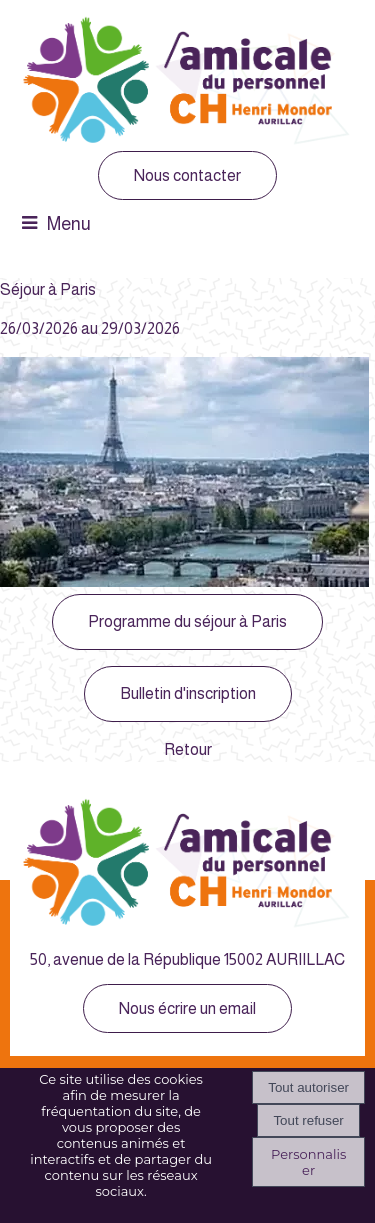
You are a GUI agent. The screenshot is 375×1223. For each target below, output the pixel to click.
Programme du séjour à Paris (187, 621)
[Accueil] (188, 83)
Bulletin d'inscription (188, 693)
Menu (69, 224)
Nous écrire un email (187, 1008)
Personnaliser (308, 1162)
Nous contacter (187, 175)
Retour (188, 749)
